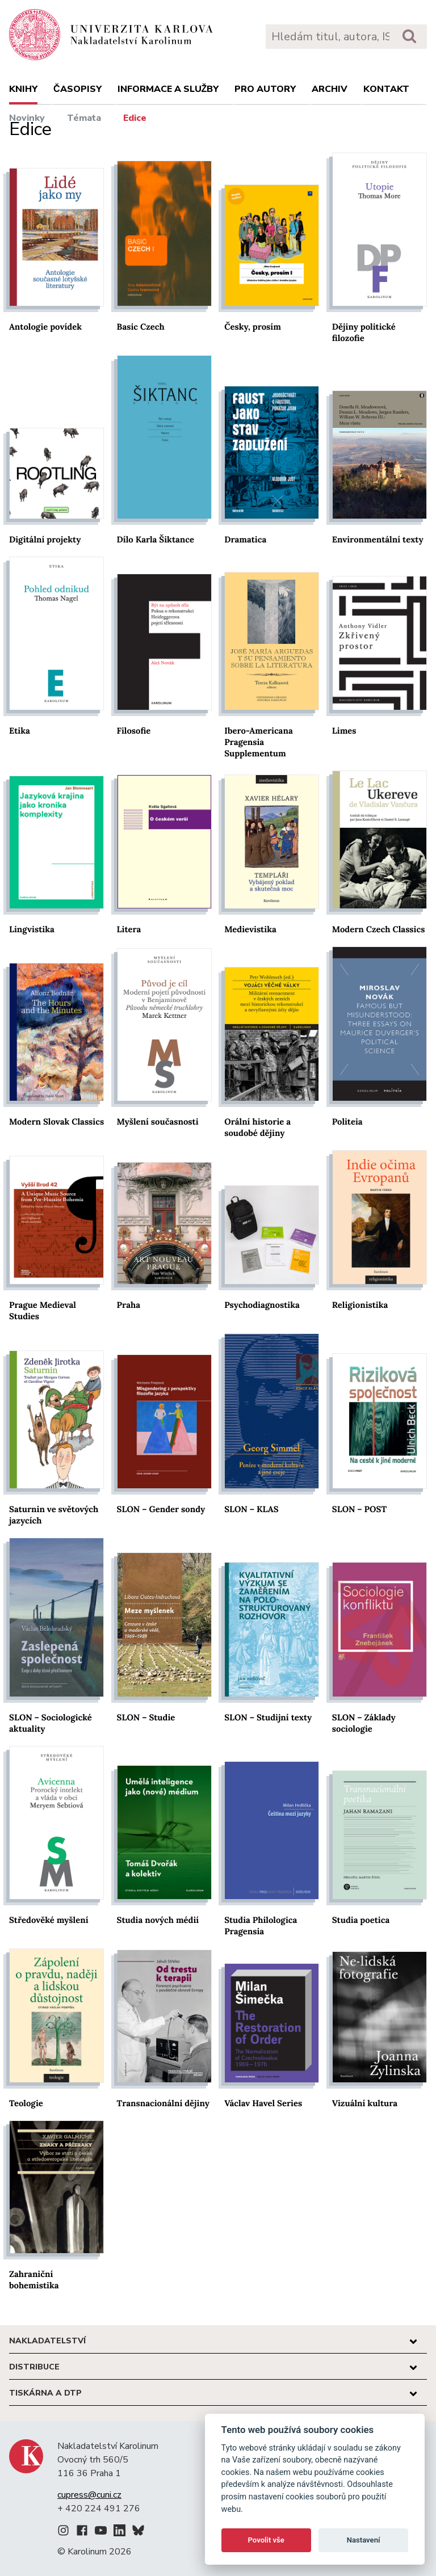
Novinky (27, 118)
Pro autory (265, 89)
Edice (134, 118)
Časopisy (77, 89)
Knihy (23, 89)
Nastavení (363, 2540)
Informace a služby (168, 89)
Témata (84, 118)
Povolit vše (266, 2540)
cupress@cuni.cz (89, 2495)
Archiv (329, 89)
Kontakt (386, 89)
